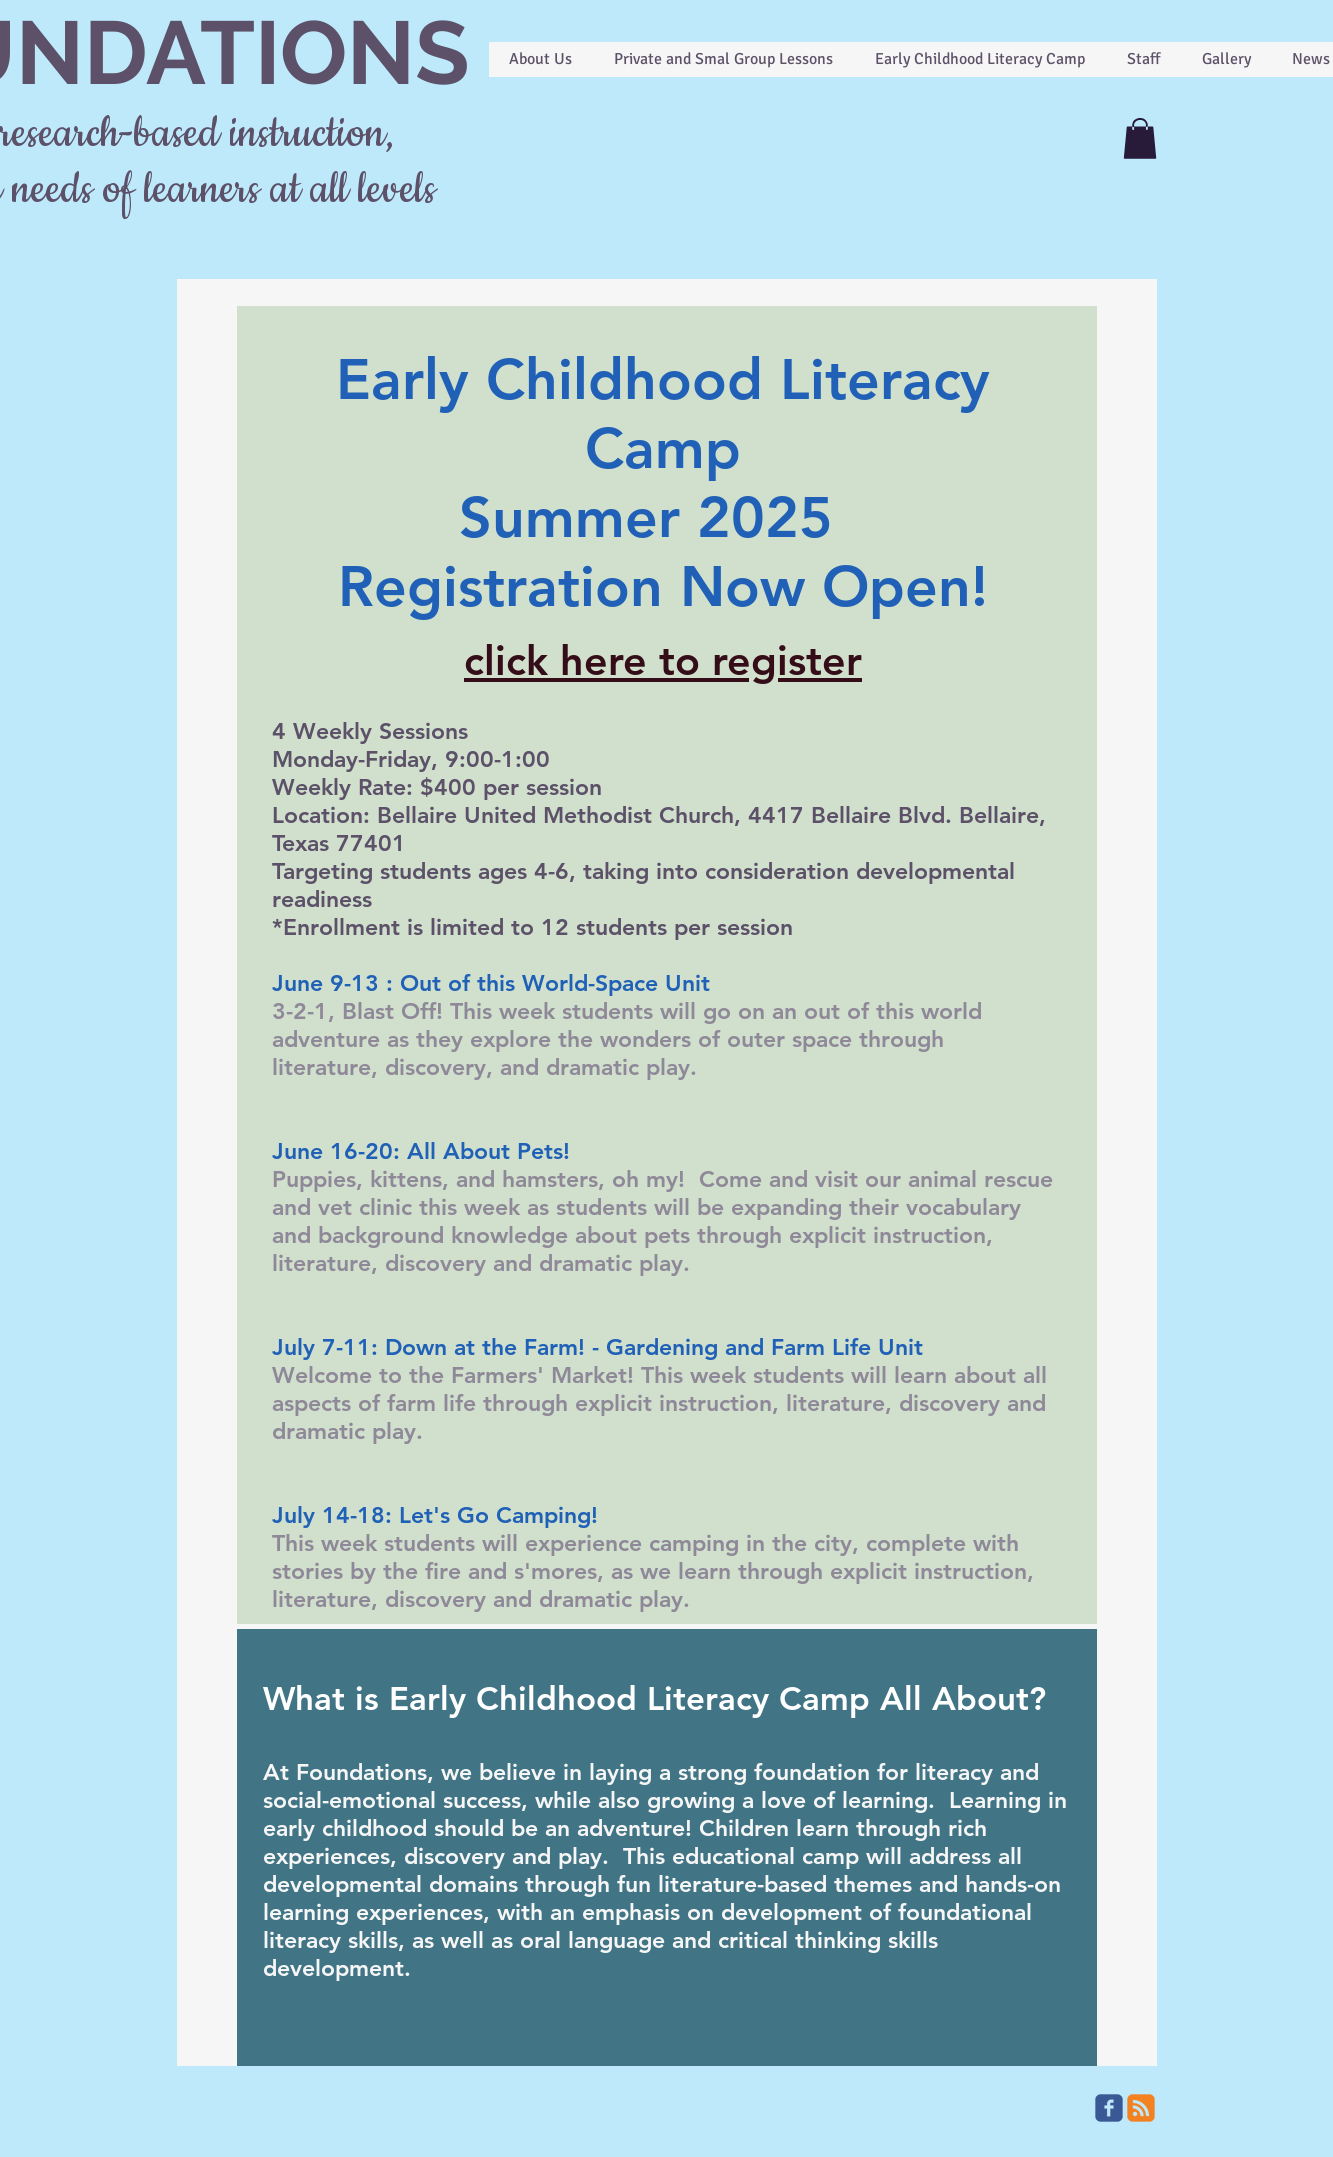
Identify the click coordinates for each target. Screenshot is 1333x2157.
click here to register (663, 660)
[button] (1140, 138)
